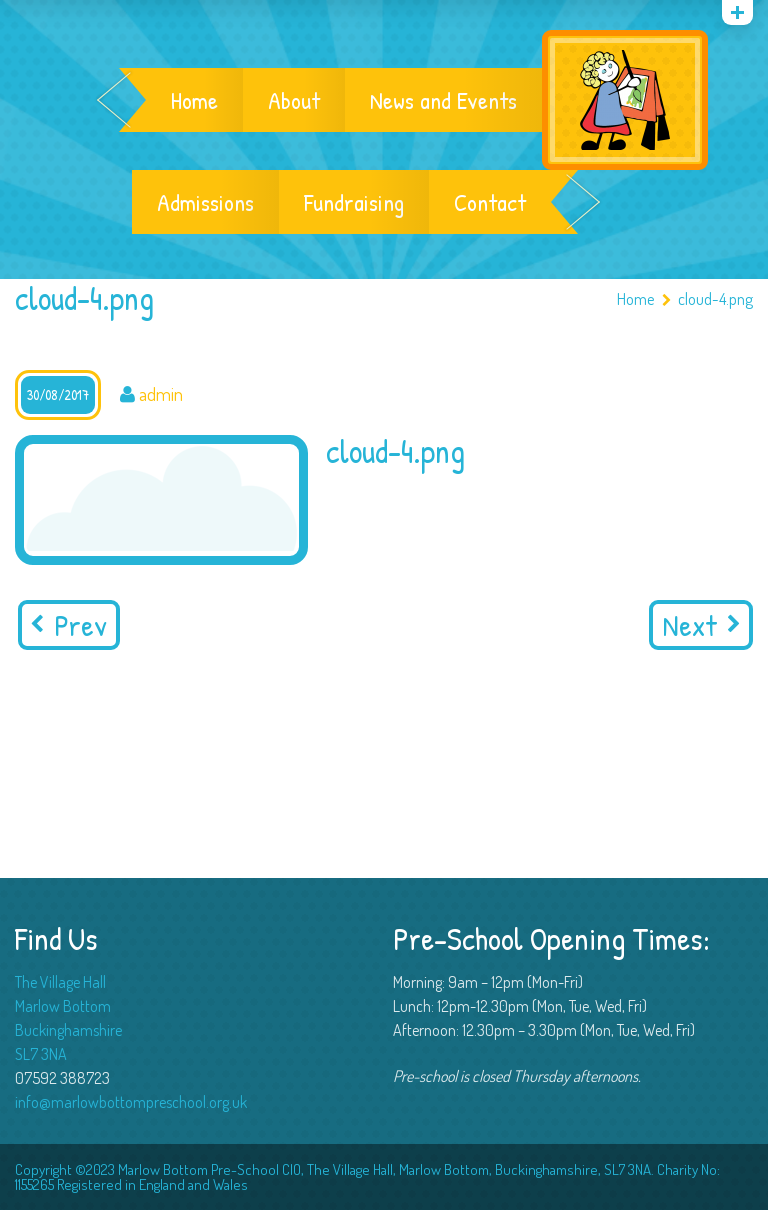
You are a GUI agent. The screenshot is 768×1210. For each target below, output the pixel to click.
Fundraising (354, 202)
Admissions (205, 202)
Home (194, 100)
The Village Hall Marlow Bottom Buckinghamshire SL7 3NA (68, 1018)
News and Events (443, 100)
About (294, 100)
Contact (490, 202)
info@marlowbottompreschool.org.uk (131, 1102)
